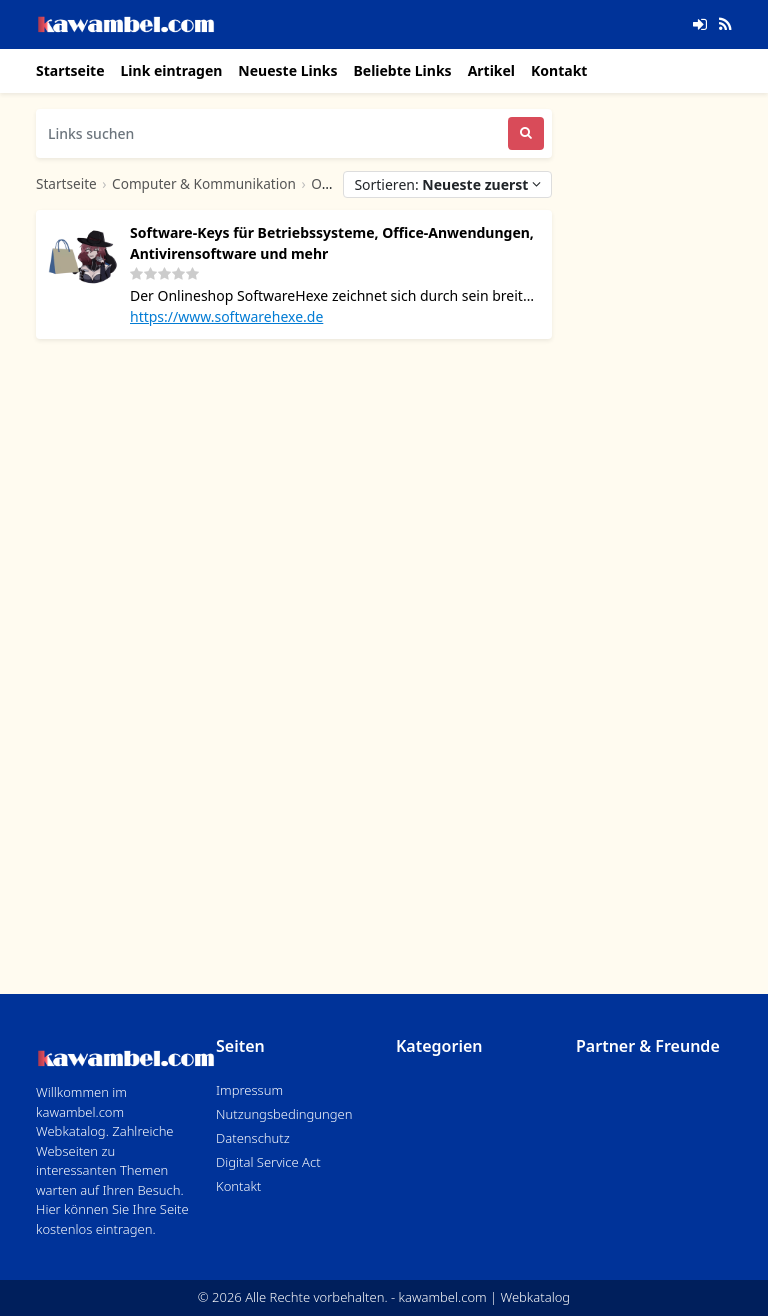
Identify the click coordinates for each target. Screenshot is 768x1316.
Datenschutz (253, 1138)
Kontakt (559, 70)
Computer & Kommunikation (204, 183)
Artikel (491, 70)
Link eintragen (172, 70)
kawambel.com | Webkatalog (485, 1297)
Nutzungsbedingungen (284, 1114)
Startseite (70, 70)
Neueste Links (287, 70)
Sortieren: (447, 184)
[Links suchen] (272, 133)
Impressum (249, 1090)
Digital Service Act (268, 1162)
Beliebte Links (402, 70)
